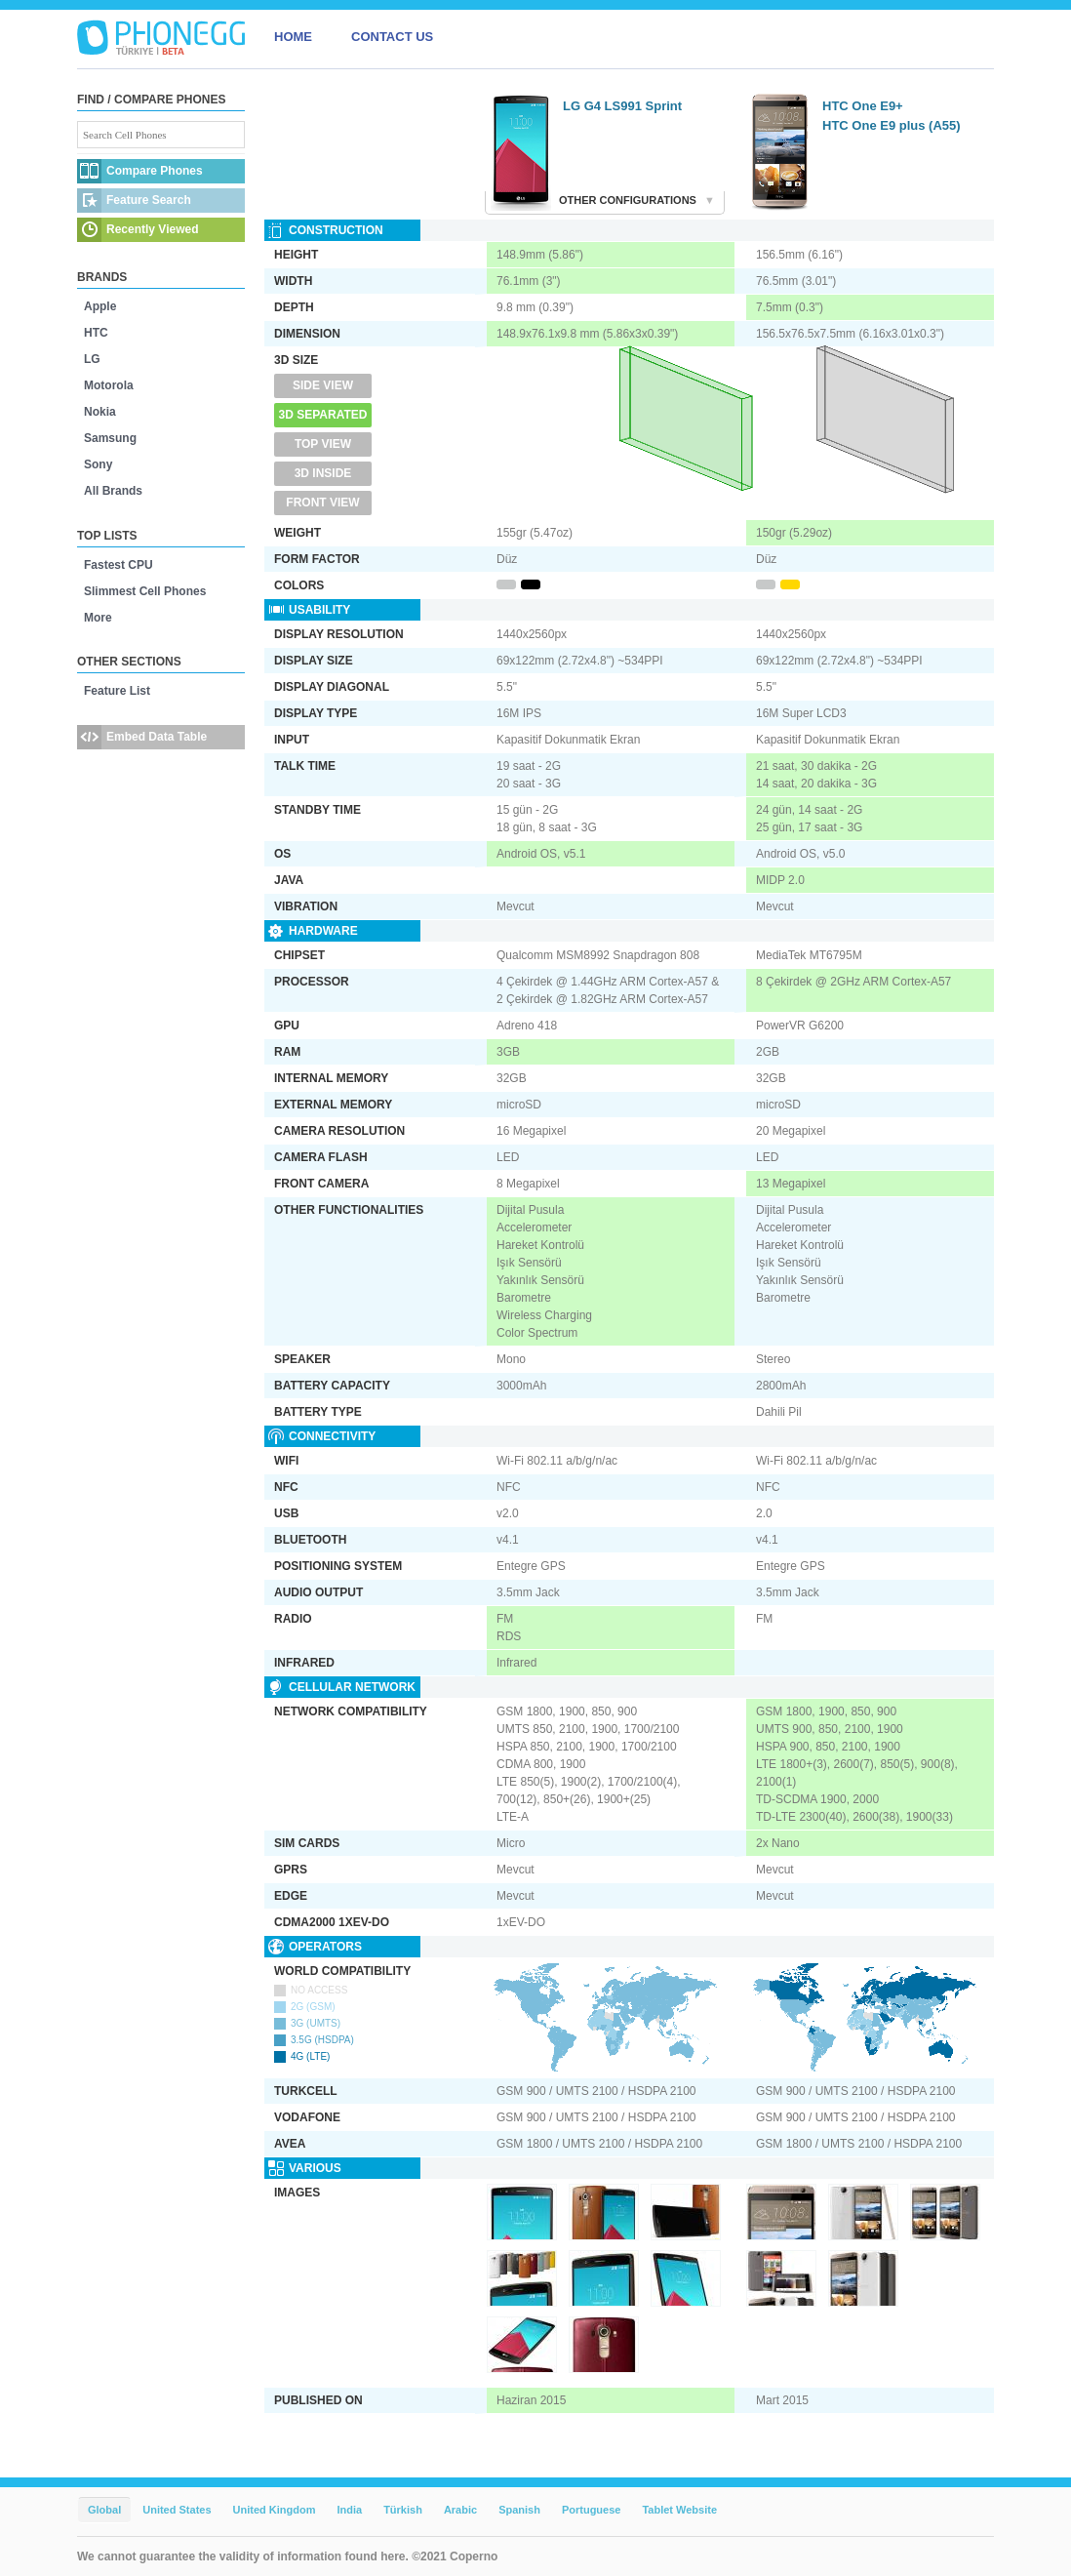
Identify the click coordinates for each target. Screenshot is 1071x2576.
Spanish (519, 2510)
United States (176, 2510)
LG (92, 359)
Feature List (117, 691)
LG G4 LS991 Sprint (622, 106)
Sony (98, 464)
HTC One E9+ (862, 106)
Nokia (100, 412)
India (349, 2510)
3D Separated (323, 415)
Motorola (109, 385)
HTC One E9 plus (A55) (891, 125)
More (98, 617)
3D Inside (323, 473)
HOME (293, 36)
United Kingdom (274, 2510)
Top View (323, 444)
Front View (322, 502)
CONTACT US (392, 36)
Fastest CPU (118, 565)
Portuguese (591, 2510)
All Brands (113, 491)
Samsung (110, 438)
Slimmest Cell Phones (145, 591)
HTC (96, 333)
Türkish (402, 2510)
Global (104, 2510)
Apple (100, 306)
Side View (323, 385)
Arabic (460, 2510)
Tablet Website (679, 2510)
